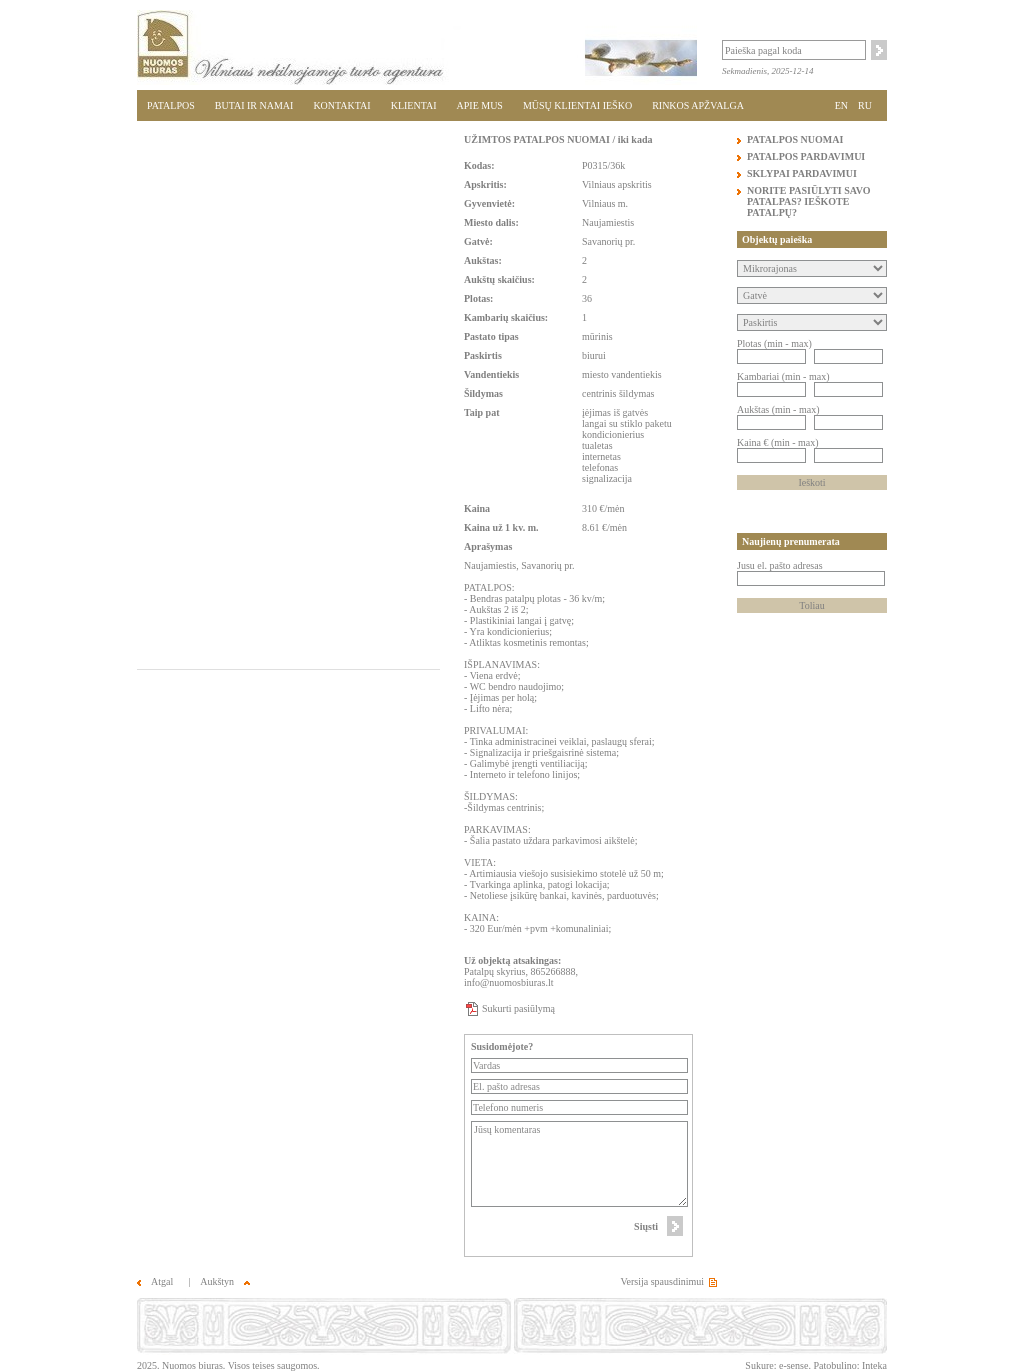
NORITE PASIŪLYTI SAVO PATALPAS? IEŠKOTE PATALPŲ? (809, 201)
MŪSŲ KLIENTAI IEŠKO (577, 105)
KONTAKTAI (341, 105)
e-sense (793, 1365)
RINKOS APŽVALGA (698, 105)
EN (841, 105)
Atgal (155, 1281)
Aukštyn (225, 1281)
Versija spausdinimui (662, 1281)
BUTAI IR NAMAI (254, 105)
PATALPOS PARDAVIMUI (806, 156)
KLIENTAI (414, 105)
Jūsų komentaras (579, 1164)
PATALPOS (171, 105)
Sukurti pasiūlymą (518, 1008)
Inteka (874, 1365)
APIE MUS (480, 105)
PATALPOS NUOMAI (795, 139)
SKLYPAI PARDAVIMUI (802, 173)
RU (865, 105)
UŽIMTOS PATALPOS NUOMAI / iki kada (558, 139)
